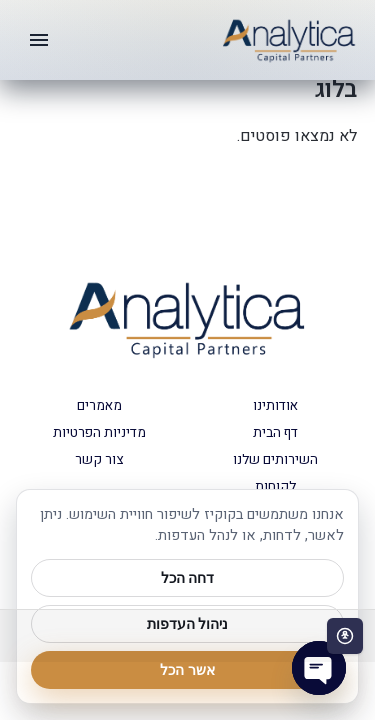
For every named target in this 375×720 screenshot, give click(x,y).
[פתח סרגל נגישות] (345, 636)
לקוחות (275, 487)
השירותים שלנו (275, 460)
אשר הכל (187, 670)
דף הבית (275, 433)
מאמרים (99, 406)
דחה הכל (188, 578)
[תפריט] (39, 40)
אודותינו (275, 406)
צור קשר (99, 460)
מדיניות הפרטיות (99, 433)
